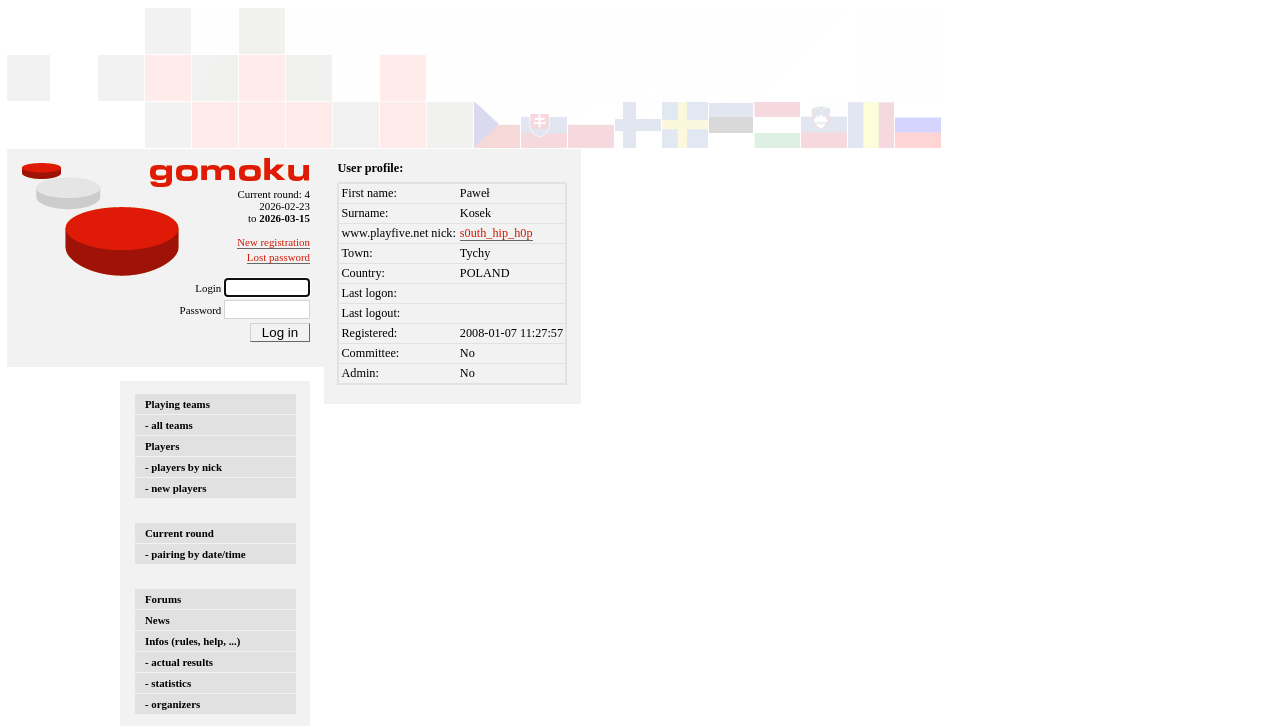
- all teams (169, 425)
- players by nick (183, 467)
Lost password (278, 257)
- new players (176, 488)
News (157, 620)
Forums (163, 599)
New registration (273, 242)
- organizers (172, 704)
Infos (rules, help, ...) (192, 641)
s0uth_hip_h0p (496, 233)
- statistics (168, 683)
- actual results (179, 662)
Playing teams (177, 404)
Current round (179, 533)
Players (162, 446)
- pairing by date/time (195, 554)
